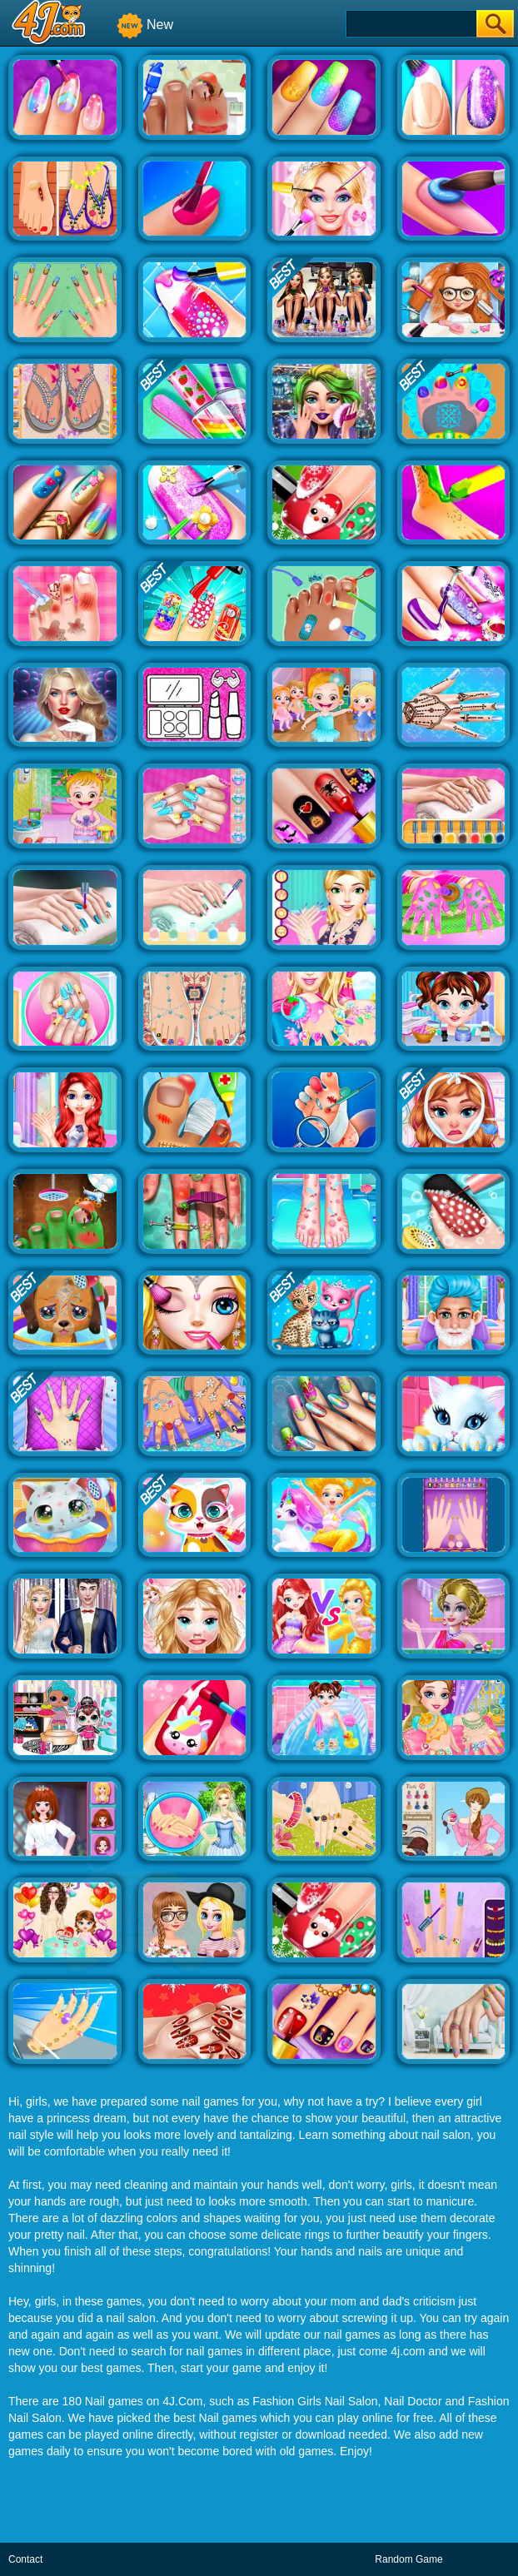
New (145, 24)
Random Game (408, 2559)
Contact (25, 2559)
